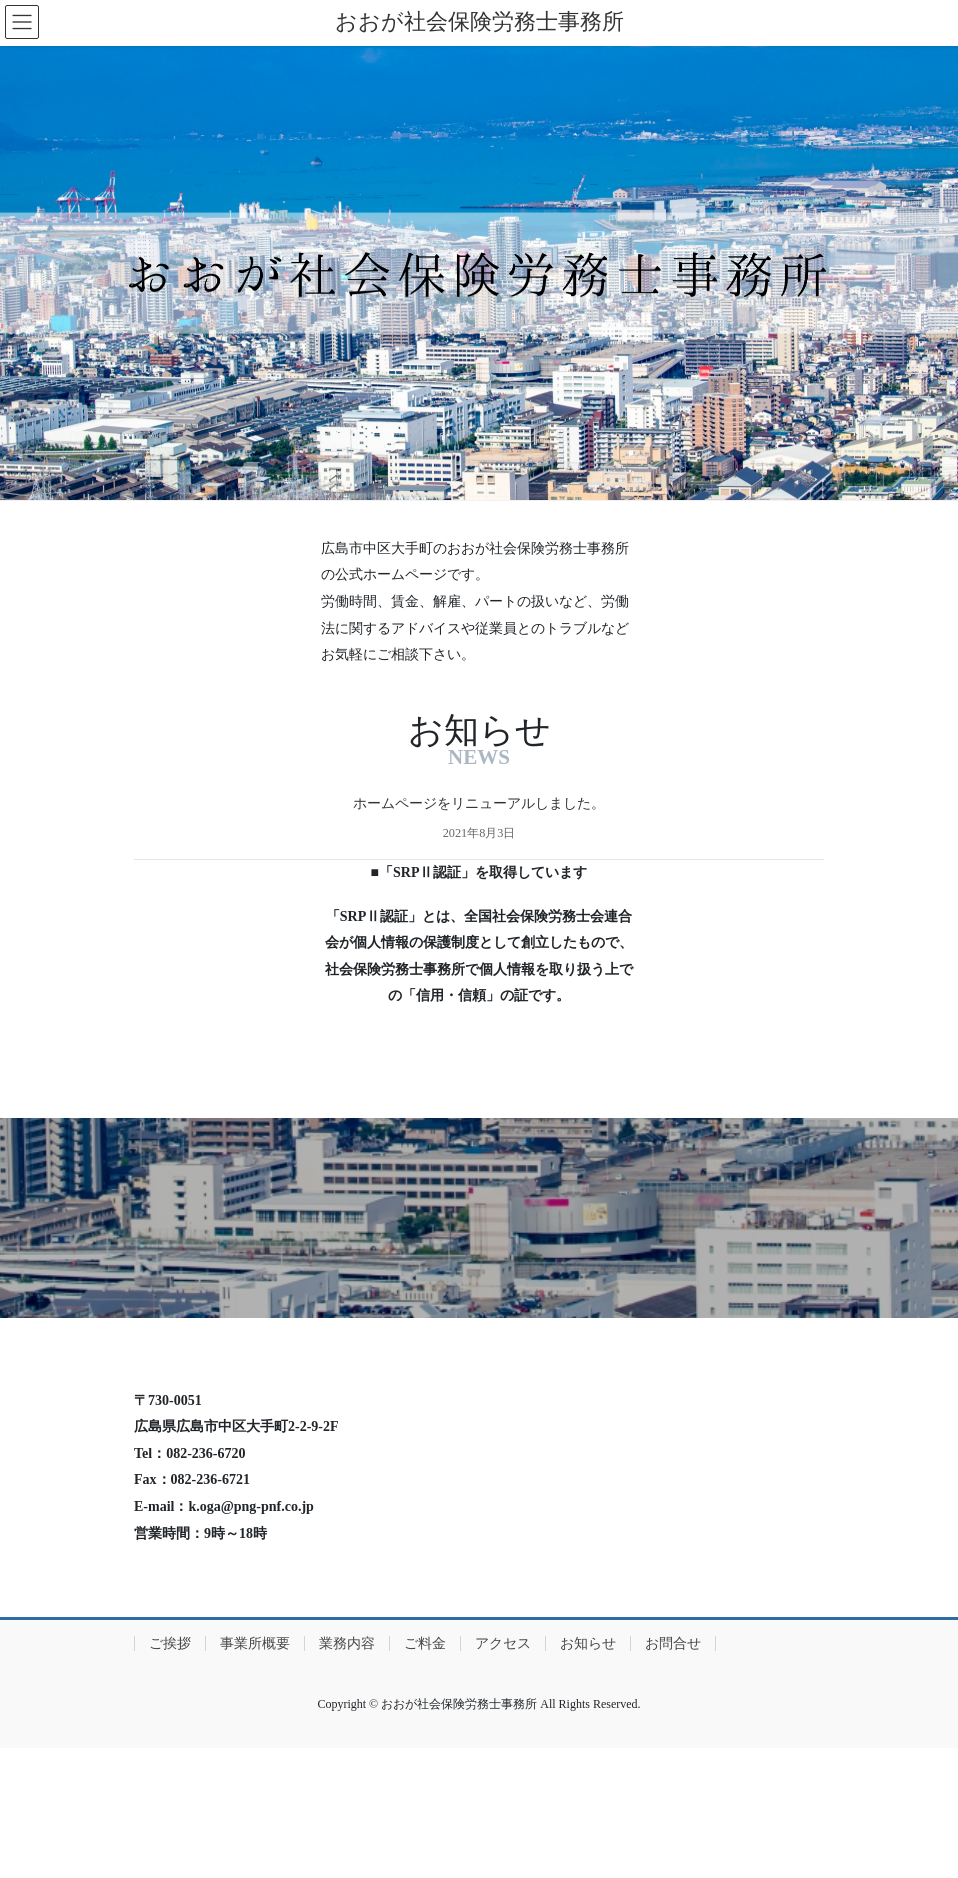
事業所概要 (255, 1643)
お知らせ (588, 1643)
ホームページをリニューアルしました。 (479, 803)
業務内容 (347, 1643)
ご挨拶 (170, 1643)
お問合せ (673, 1643)
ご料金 (425, 1643)
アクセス (503, 1643)
